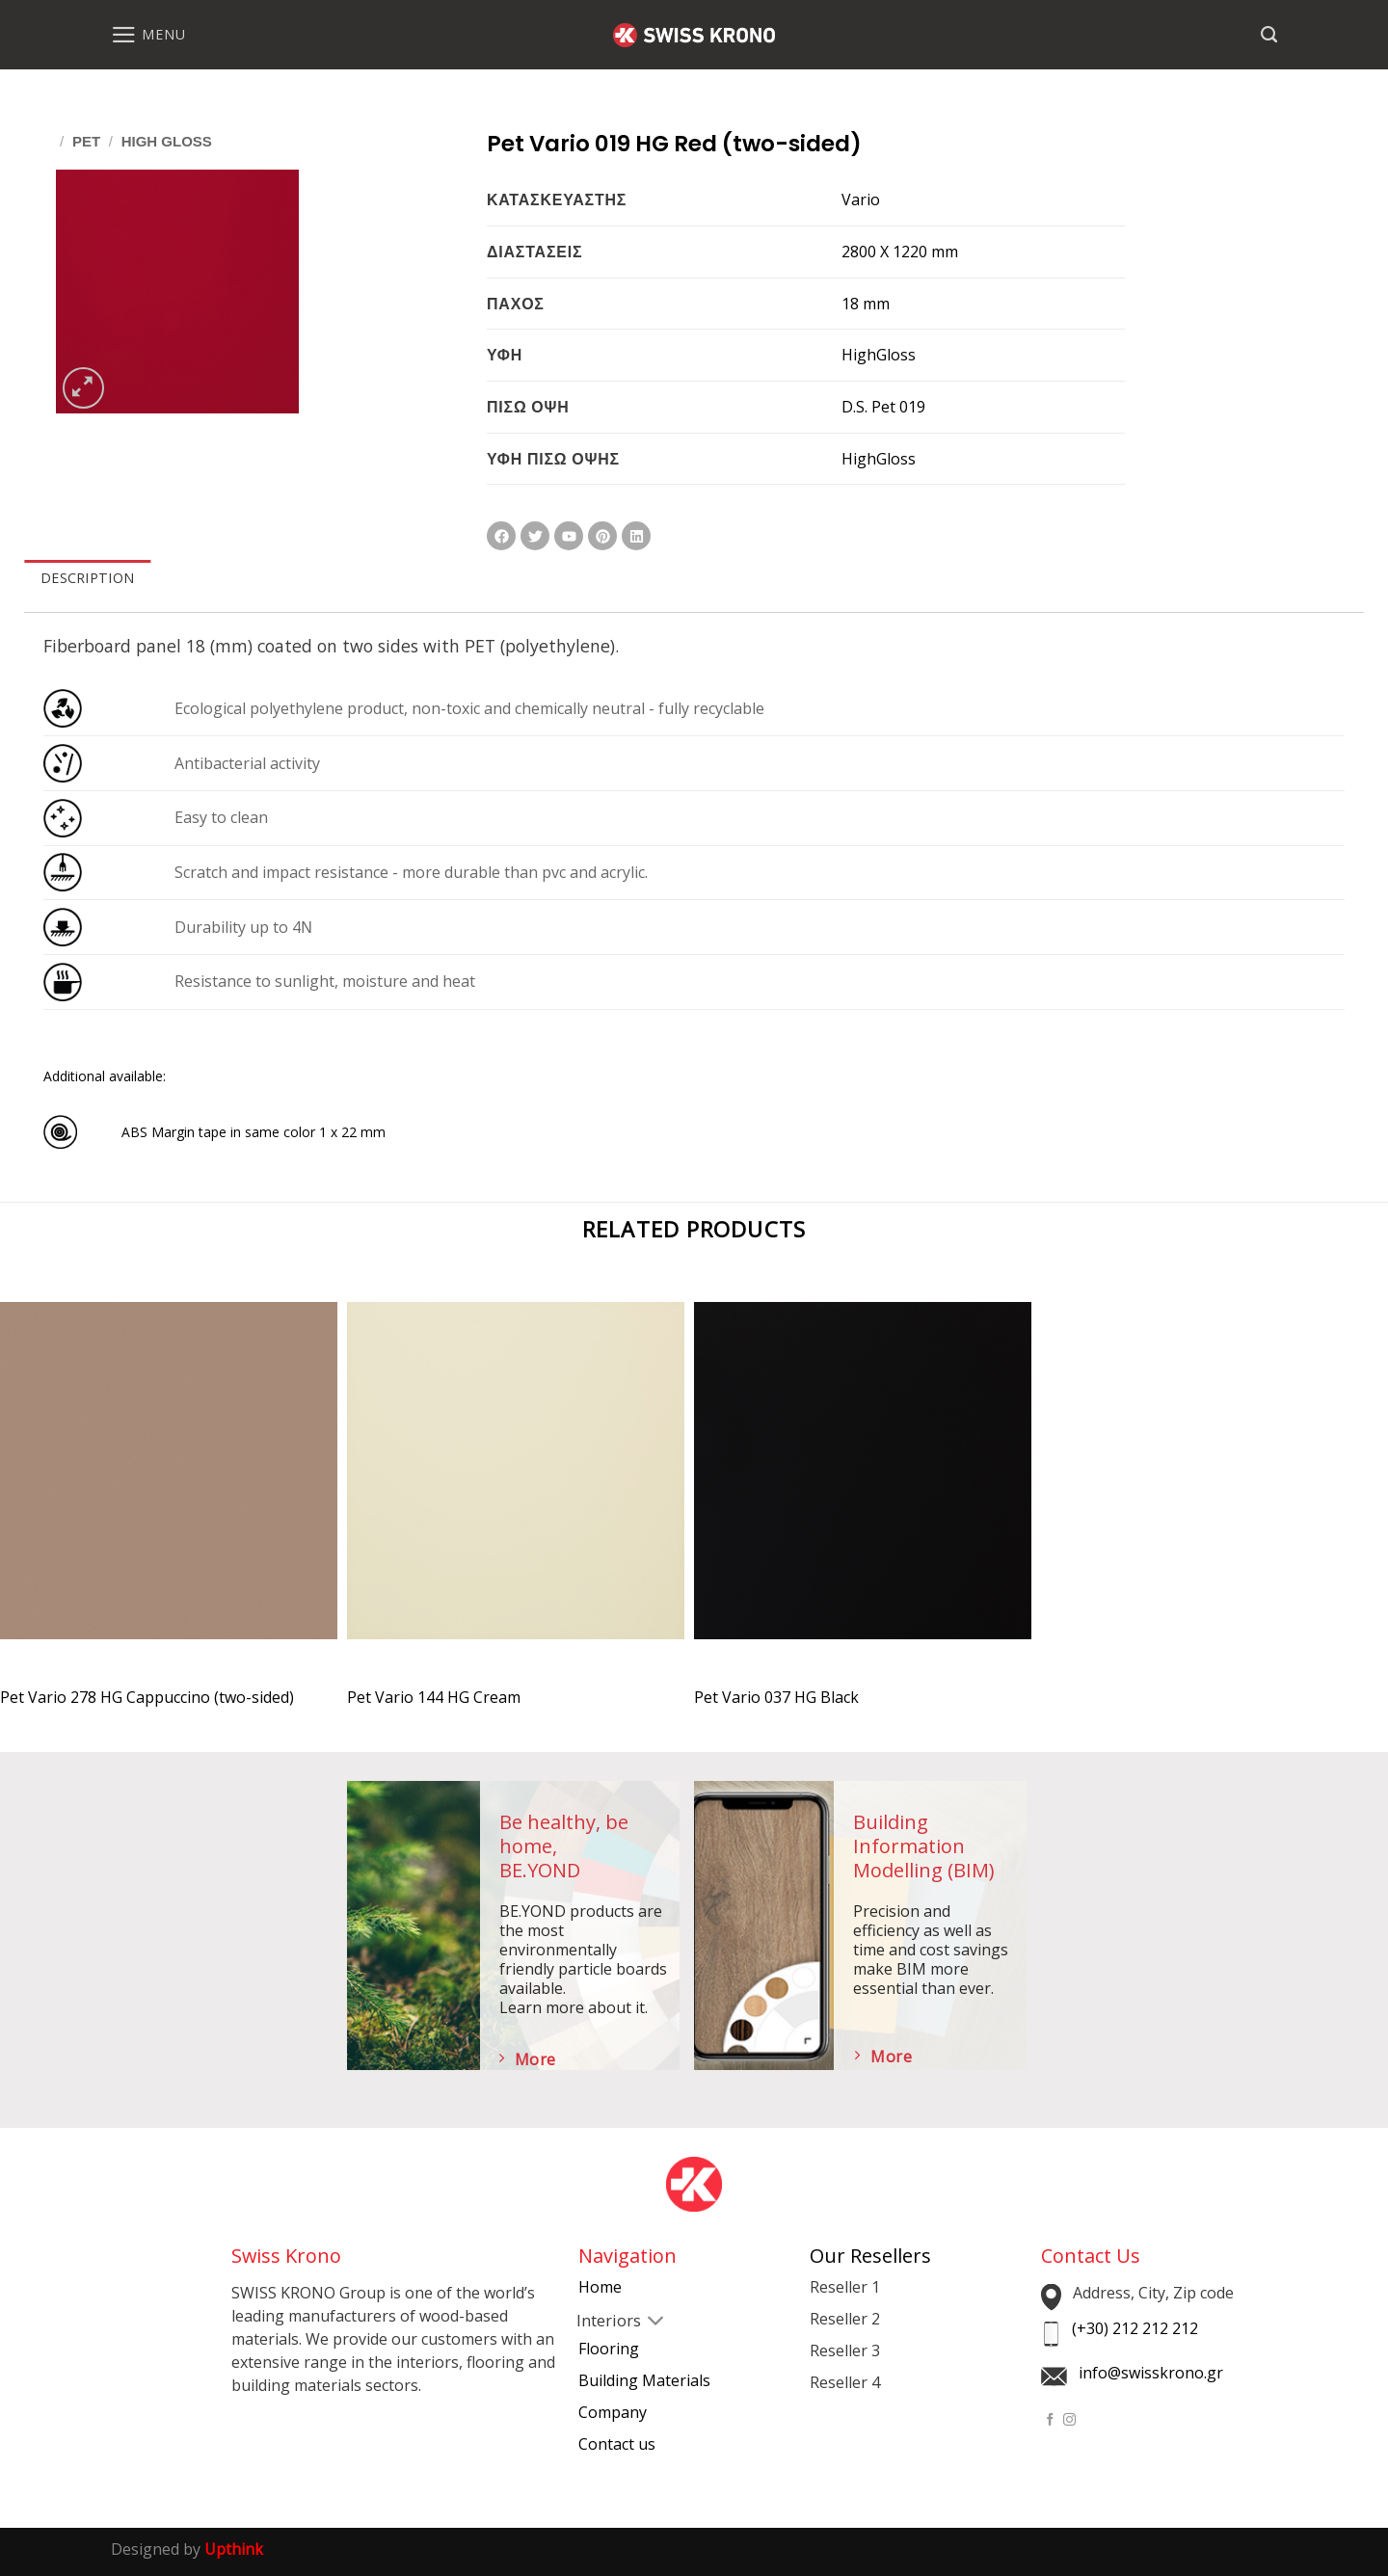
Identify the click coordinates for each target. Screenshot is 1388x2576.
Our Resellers (870, 2256)
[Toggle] (594, 2322)
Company (612, 2412)
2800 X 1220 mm (899, 251)
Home (600, 2286)
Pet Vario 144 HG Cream (433, 1697)
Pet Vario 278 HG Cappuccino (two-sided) (147, 1697)
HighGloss (878, 354)
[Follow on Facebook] (1050, 2420)
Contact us (616, 2444)
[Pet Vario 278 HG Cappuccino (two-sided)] (168, 1487)
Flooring (608, 2348)
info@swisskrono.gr (1151, 2372)
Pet (86, 141)
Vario (860, 199)
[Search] (1269, 34)
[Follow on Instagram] (1069, 2420)
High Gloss (166, 141)
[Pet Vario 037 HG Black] (862, 1487)
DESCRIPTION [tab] (87, 578)
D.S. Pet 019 (883, 406)
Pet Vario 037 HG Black (776, 1697)
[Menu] (148, 35)
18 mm (865, 303)
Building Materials (644, 2380)
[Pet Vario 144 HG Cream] (515, 1487)
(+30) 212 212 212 (1135, 2328)
